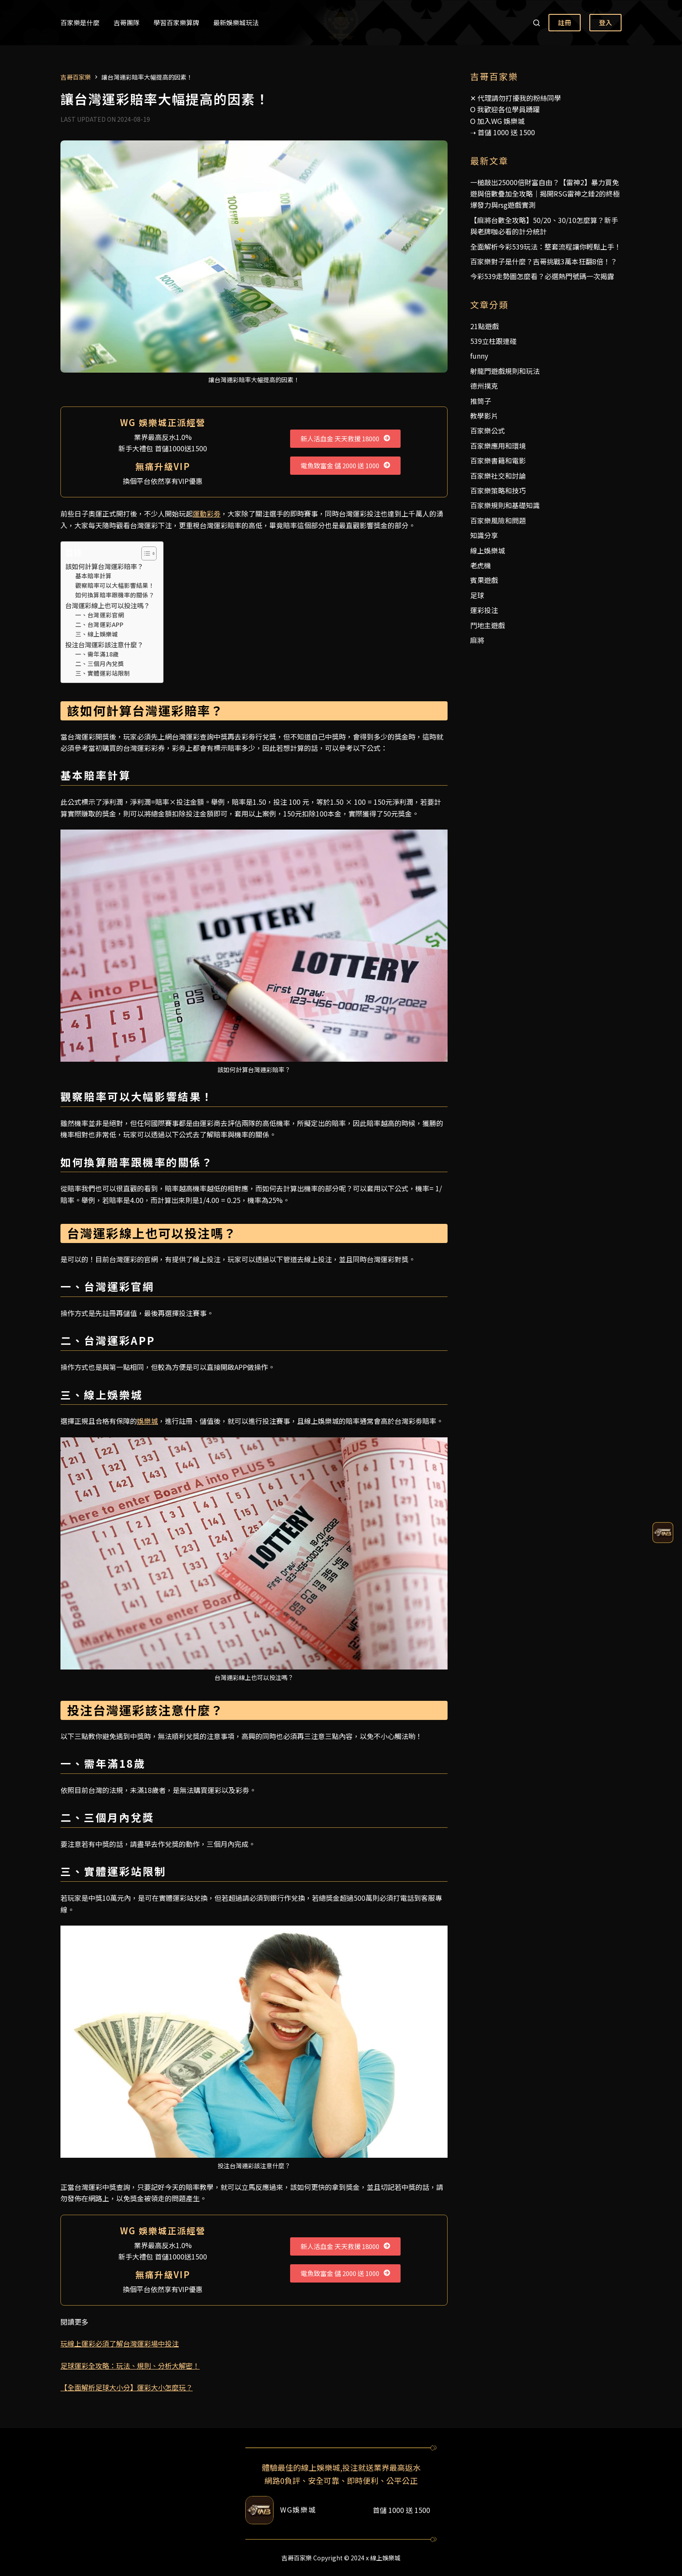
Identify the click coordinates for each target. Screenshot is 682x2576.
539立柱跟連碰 (493, 341)
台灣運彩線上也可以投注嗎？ (107, 605)
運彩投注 (484, 610)
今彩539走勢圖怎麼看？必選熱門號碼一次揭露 (542, 276)
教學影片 (484, 415)
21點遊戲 (484, 326)
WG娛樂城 (298, 2509)
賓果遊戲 (484, 580)
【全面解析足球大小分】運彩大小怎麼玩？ (126, 2387)
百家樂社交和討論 (498, 475)
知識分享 (484, 535)
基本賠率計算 (93, 575)
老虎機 (480, 565)
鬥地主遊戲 (487, 625)
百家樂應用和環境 (498, 445)
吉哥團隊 (127, 22)
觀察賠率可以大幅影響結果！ (114, 585)
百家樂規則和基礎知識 (505, 505)
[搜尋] (536, 23)
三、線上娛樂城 (96, 633)
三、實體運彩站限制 (102, 673)
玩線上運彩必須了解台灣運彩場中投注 (119, 2343)
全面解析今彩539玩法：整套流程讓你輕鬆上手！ (545, 246)
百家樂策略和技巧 (498, 490)
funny (479, 355)
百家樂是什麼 (80, 22)
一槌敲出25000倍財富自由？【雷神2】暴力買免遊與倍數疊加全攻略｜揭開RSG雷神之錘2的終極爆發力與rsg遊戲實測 (545, 193)
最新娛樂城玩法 (236, 22)
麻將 (477, 640)
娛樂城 (147, 1421)
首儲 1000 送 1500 (506, 132)
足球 (477, 595)
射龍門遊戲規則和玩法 (505, 371)
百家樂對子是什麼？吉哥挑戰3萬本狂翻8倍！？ (543, 261)
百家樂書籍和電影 (498, 460)
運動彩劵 (207, 513)
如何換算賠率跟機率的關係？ (114, 594)
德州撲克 (484, 385)
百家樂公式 (487, 430)
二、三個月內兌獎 (99, 663)
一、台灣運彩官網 (99, 614)
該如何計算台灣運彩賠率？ (104, 566)
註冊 (564, 22)
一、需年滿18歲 (97, 653)
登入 (605, 22)
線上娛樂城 (487, 550)
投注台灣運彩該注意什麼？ (104, 644)
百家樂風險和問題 (498, 520)
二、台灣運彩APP (99, 624)
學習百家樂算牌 (176, 22)
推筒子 (480, 401)
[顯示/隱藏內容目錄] (144, 553)
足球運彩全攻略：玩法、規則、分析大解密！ (130, 2365)
